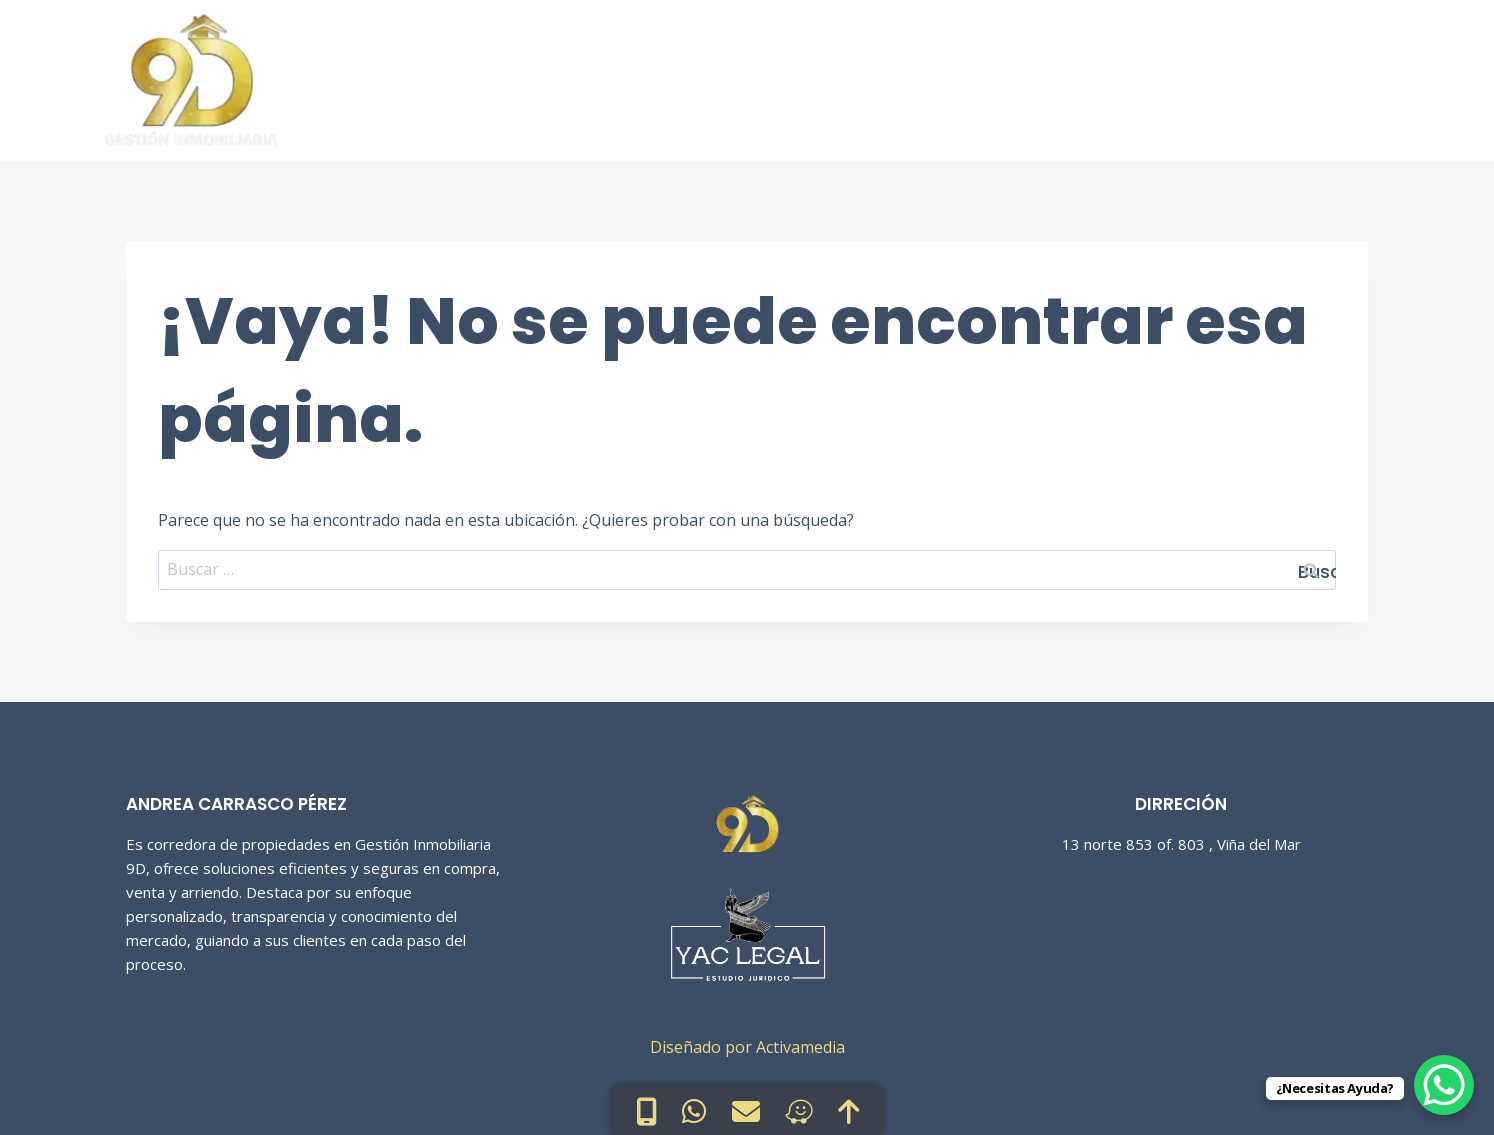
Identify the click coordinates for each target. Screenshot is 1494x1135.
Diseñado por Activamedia (747, 1047)
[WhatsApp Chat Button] (1444, 1085)
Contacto (1307, 74)
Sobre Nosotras (1160, 74)
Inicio (868, 74)
